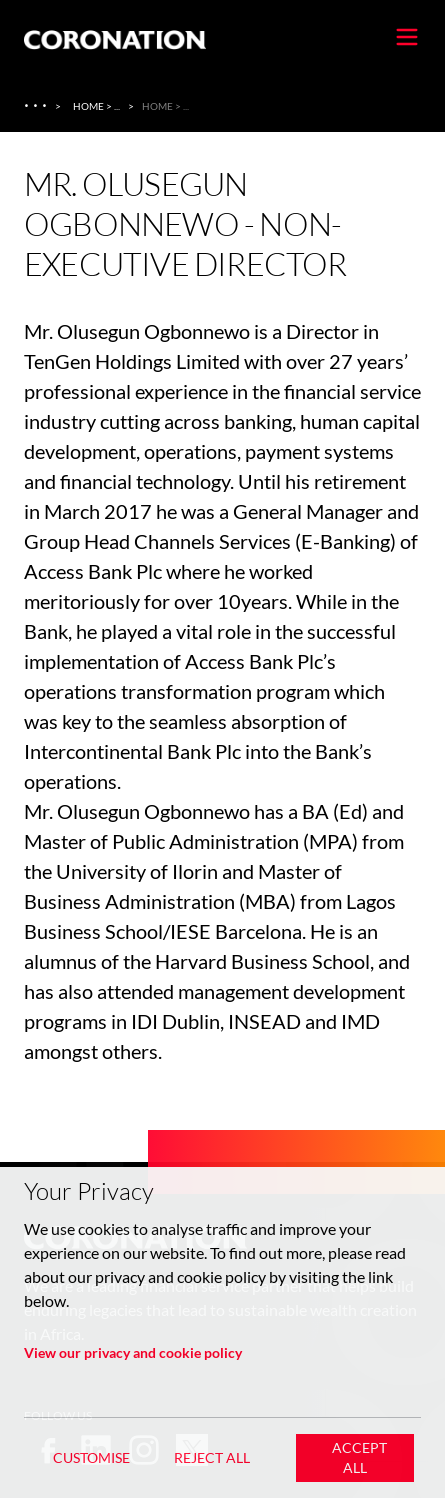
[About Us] (37, 106)
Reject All (212, 1457)
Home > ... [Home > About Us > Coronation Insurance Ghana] (96, 106)
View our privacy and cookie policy (133, 1352)
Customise (91, 1457)
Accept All (359, 1457)
